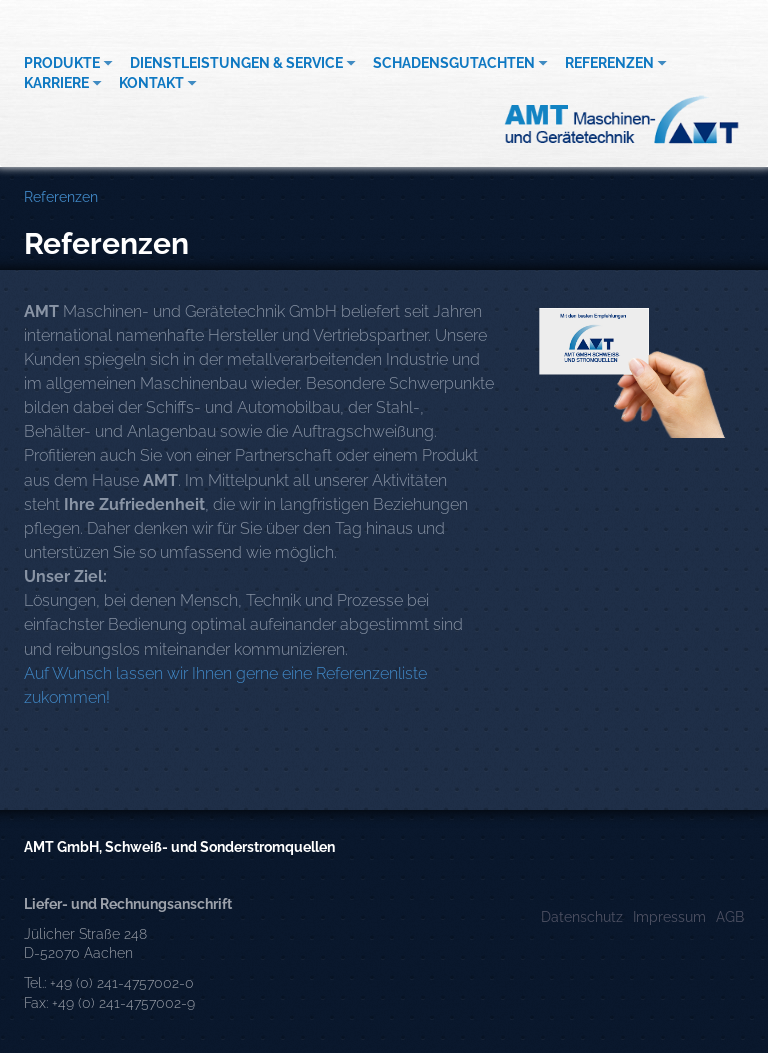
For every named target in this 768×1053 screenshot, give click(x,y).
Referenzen (609, 63)
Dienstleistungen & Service (236, 63)
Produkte (62, 63)
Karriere (56, 83)
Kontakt (151, 83)
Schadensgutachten (454, 63)
